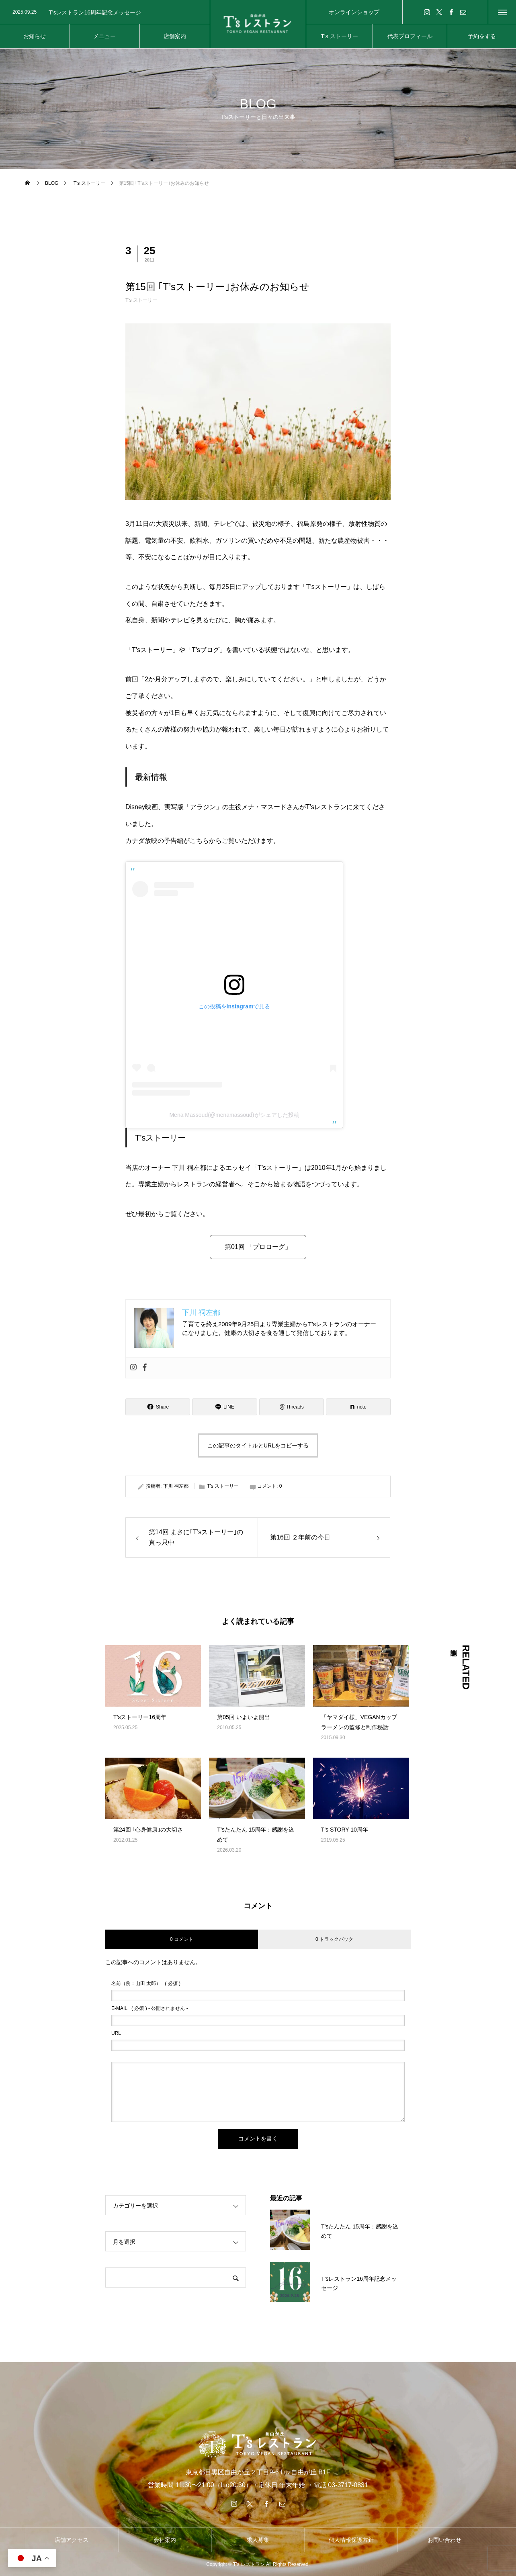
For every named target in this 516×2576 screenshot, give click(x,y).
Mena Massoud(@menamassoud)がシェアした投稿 (234, 1115)
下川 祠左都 (175, 1486)
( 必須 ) (145, 1983)
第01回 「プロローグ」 (258, 1246)
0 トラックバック (334, 1939)
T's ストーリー (141, 300)
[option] (105, 12)
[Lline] (224, 1406)
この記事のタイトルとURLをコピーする (258, 1445)
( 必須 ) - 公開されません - (149, 2008)
